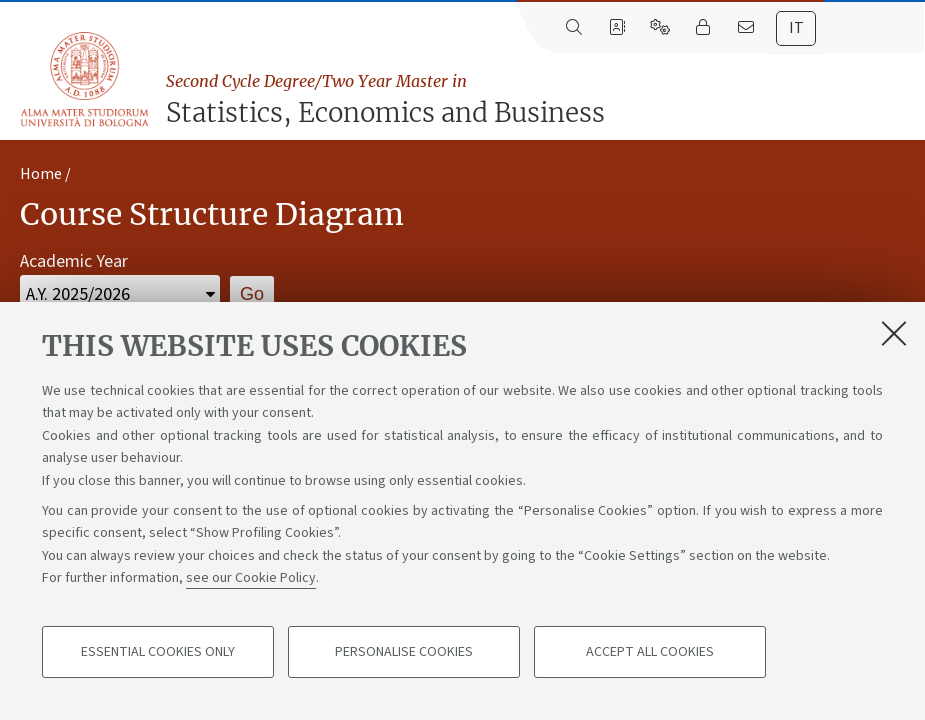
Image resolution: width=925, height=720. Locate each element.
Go (252, 294)
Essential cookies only (158, 652)
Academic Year (74, 261)
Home (41, 174)
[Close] (894, 333)
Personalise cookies (404, 652)
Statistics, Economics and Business (540, 99)
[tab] (796, 28)
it (796, 28)
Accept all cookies (650, 652)
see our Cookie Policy (251, 578)
